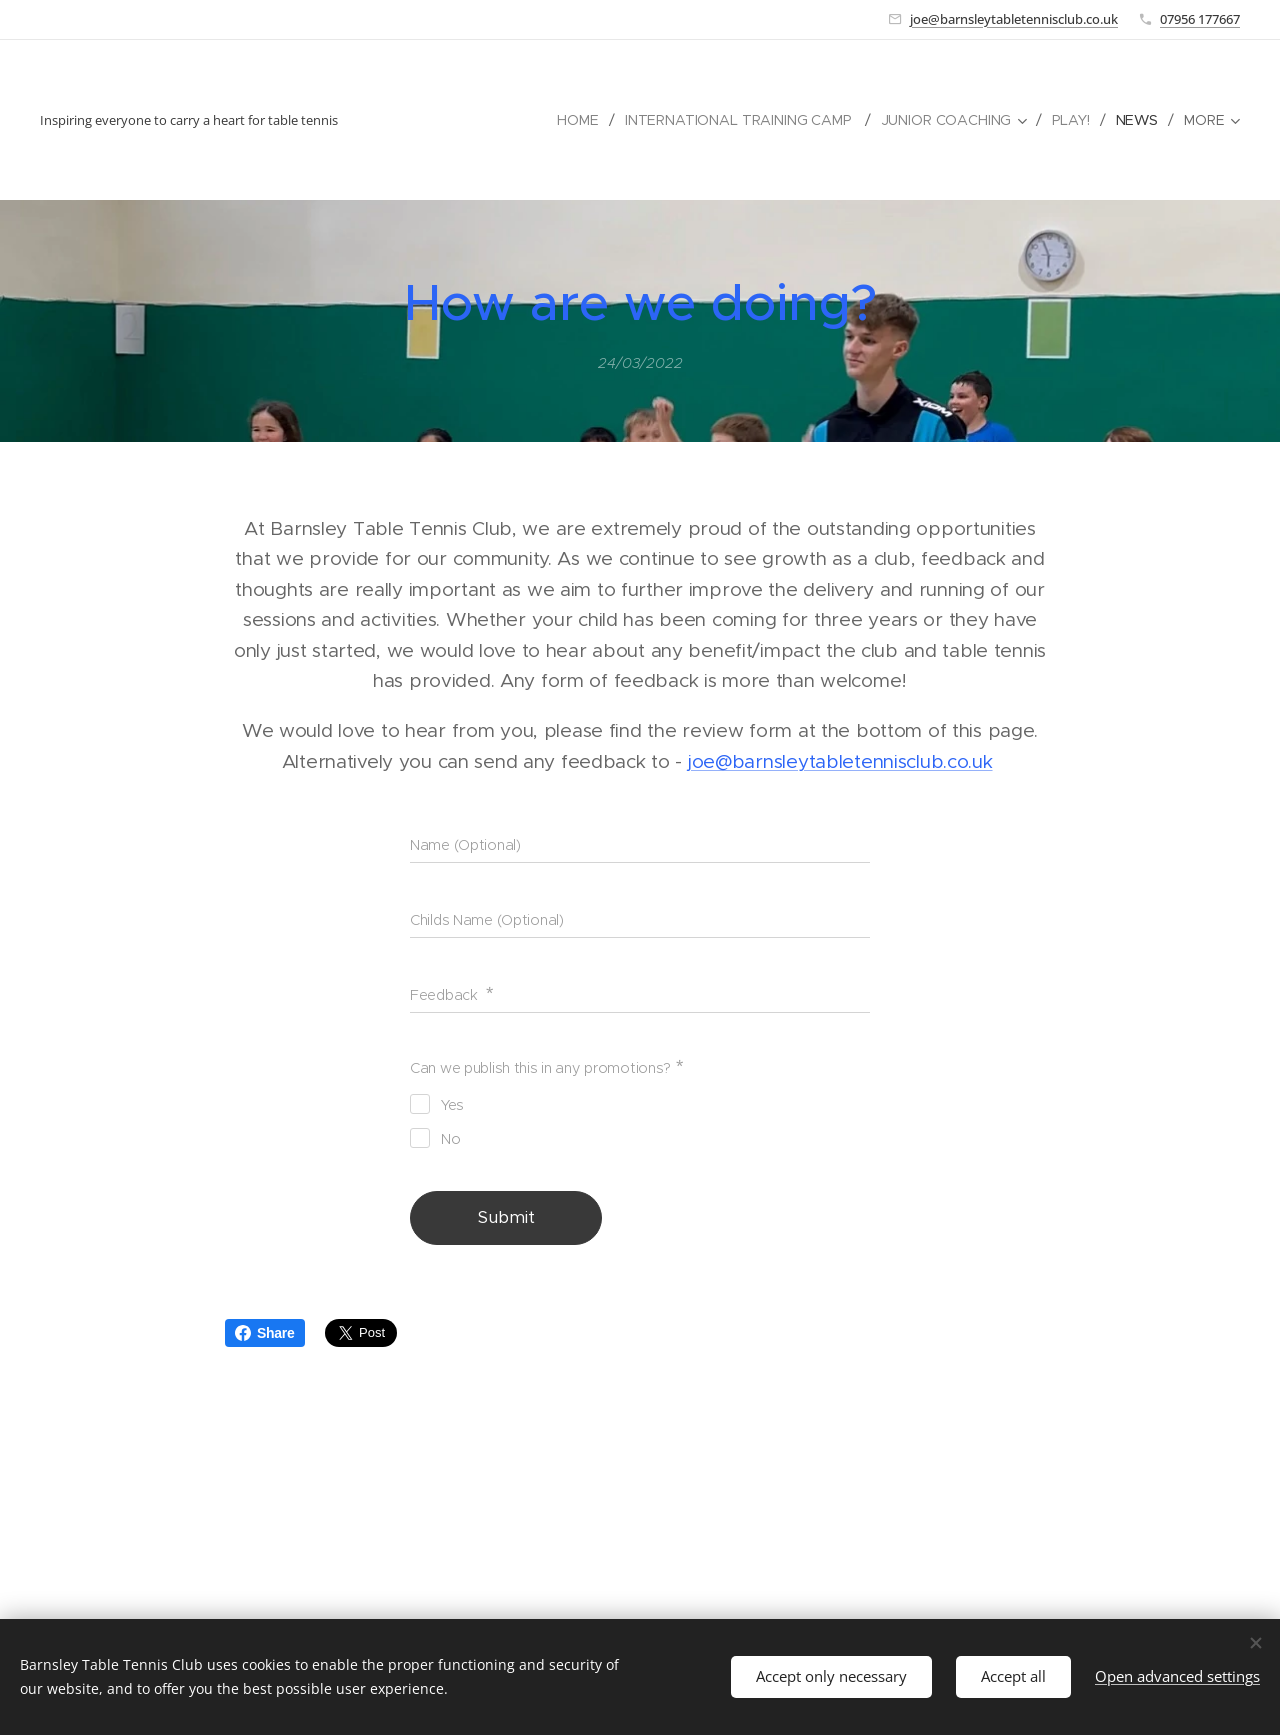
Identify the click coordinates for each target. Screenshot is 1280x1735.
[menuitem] (575, 120)
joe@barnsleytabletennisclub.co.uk (1014, 19)
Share (265, 1333)
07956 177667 (1200, 19)
